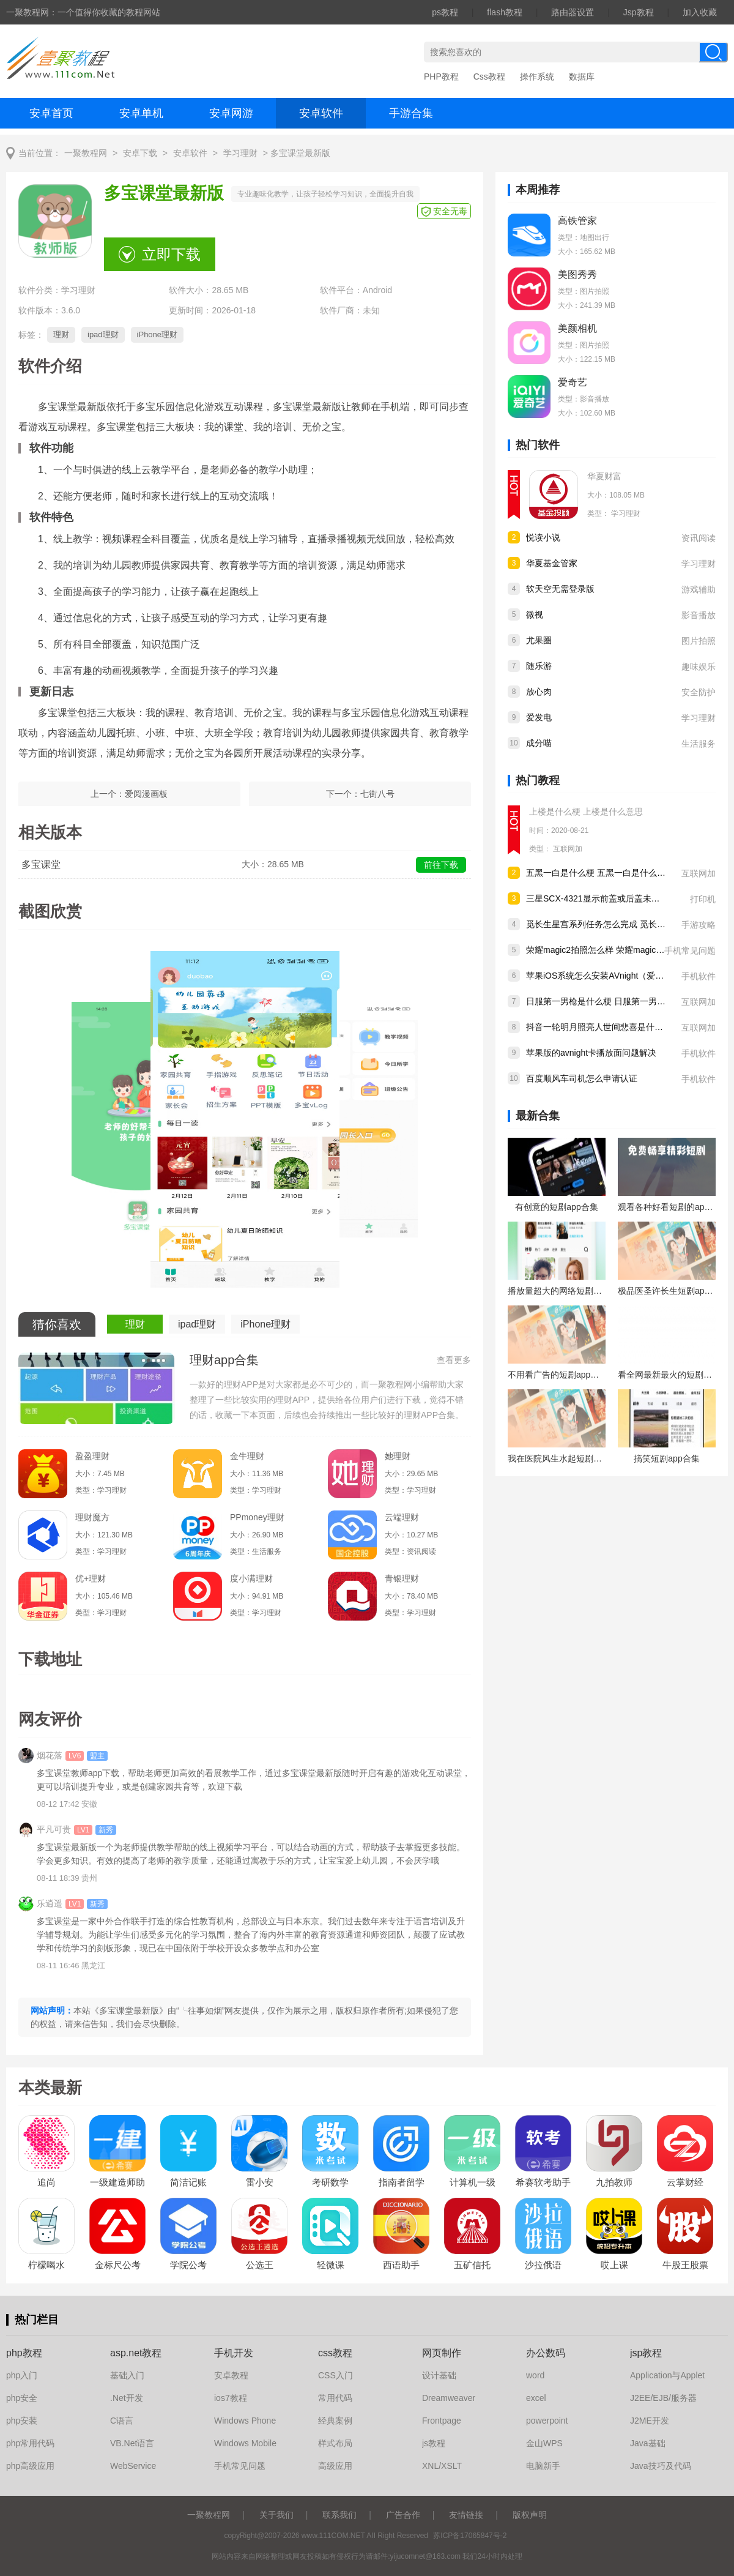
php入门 (21, 2375)
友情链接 (466, 2515)
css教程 (335, 2353)
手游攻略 (698, 925)
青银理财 (402, 1578)
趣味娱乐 (698, 666)
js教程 (433, 2443)
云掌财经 (685, 2182)
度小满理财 (251, 1578)
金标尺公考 (118, 2265)
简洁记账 (188, 2182)
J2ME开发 (649, 2420)
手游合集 (411, 113)
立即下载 (171, 254)
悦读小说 (543, 537)
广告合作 (403, 2515)
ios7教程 (230, 2398)
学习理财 (240, 153)
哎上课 (614, 2265)
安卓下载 (140, 153)
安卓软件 (321, 113)
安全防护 (698, 692)
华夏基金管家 (551, 563)
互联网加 (567, 849)
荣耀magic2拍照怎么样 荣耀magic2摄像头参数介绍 (623, 950)
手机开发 (233, 2353)
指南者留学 (401, 2182)
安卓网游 (231, 113)
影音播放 (698, 615)
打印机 (703, 899)
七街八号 (377, 794)
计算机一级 (472, 2182)
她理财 (397, 1456)
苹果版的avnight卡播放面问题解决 (591, 1053)
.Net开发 (126, 2398)
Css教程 (489, 76)
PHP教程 (441, 76)
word (535, 2375)
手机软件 (698, 976)
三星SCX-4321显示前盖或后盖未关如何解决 (610, 898)
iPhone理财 (157, 334)
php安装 (21, 2420)
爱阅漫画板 (146, 794)
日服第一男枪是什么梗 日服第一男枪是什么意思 (617, 1001)
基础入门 (127, 2375)
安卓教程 (231, 2375)
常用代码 (335, 2398)
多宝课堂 (41, 864)
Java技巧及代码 (660, 2466)
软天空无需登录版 (560, 589)
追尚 (46, 2182)
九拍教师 (614, 2182)
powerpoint (547, 2420)
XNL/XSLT (442, 2466)
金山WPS (544, 2443)
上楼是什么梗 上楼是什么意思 (586, 811)
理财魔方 (92, 1517)
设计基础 (439, 2375)
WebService (133, 2466)
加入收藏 (700, 12)
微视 (534, 614)
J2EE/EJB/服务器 (663, 2398)
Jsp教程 (638, 12)
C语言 (121, 2420)
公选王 (259, 2265)
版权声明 (530, 2515)
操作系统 (537, 76)
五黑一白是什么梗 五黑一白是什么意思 (600, 873)
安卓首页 (51, 113)
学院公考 (188, 2265)
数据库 (582, 76)
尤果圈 (539, 640)
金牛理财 (247, 1456)
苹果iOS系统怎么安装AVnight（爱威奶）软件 (612, 975)
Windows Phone (245, 2420)
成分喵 (539, 743)
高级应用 (335, 2466)
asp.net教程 (135, 2353)
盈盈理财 (92, 1456)
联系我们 (339, 2515)
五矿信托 (472, 2265)
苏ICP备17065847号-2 (469, 2535)
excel (536, 2398)
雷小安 (259, 2182)
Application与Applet (667, 2375)
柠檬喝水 (46, 2265)
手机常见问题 (690, 950)
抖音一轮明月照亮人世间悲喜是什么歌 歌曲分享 (617, 1027)
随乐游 (539, 666)
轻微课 (330, 2265)
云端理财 (402, 1517)
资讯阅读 (698, 538)
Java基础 (647, 2443)
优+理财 (90, 1578)
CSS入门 (335, 2375)
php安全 (21, 2398)
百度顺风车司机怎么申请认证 (581, 1078)
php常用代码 (30, 2443)
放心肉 (539, 691)
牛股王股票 (685, 2265)
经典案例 (335, 2420)
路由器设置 (572, 12)
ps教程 (445, 12)
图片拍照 (698, 641)
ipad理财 (103, 334)
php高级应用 (30, 2466)
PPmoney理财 (257, 1517)
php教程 (24, 2353)
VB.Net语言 (132, 2443)
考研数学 (330, 2182)
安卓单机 (141, 113)
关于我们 (276, 2515)
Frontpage (441, 2420)
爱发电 (539, 717)
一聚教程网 (85, 153)
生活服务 (698, 744)
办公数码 (545, 2353)
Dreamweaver (448, 2398)
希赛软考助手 (543, 2182)
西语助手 (401, 2265)
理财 (61, 334)
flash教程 (504, 12)
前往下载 (441, 865)
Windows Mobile (245, 2443)
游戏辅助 (698, 589)
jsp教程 (646, 2353)
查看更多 (454, 1360)
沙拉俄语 (543, 2265)
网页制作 (441, 2353)
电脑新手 (543, 2466)
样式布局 (335, 2443)
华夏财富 (604, 476)
